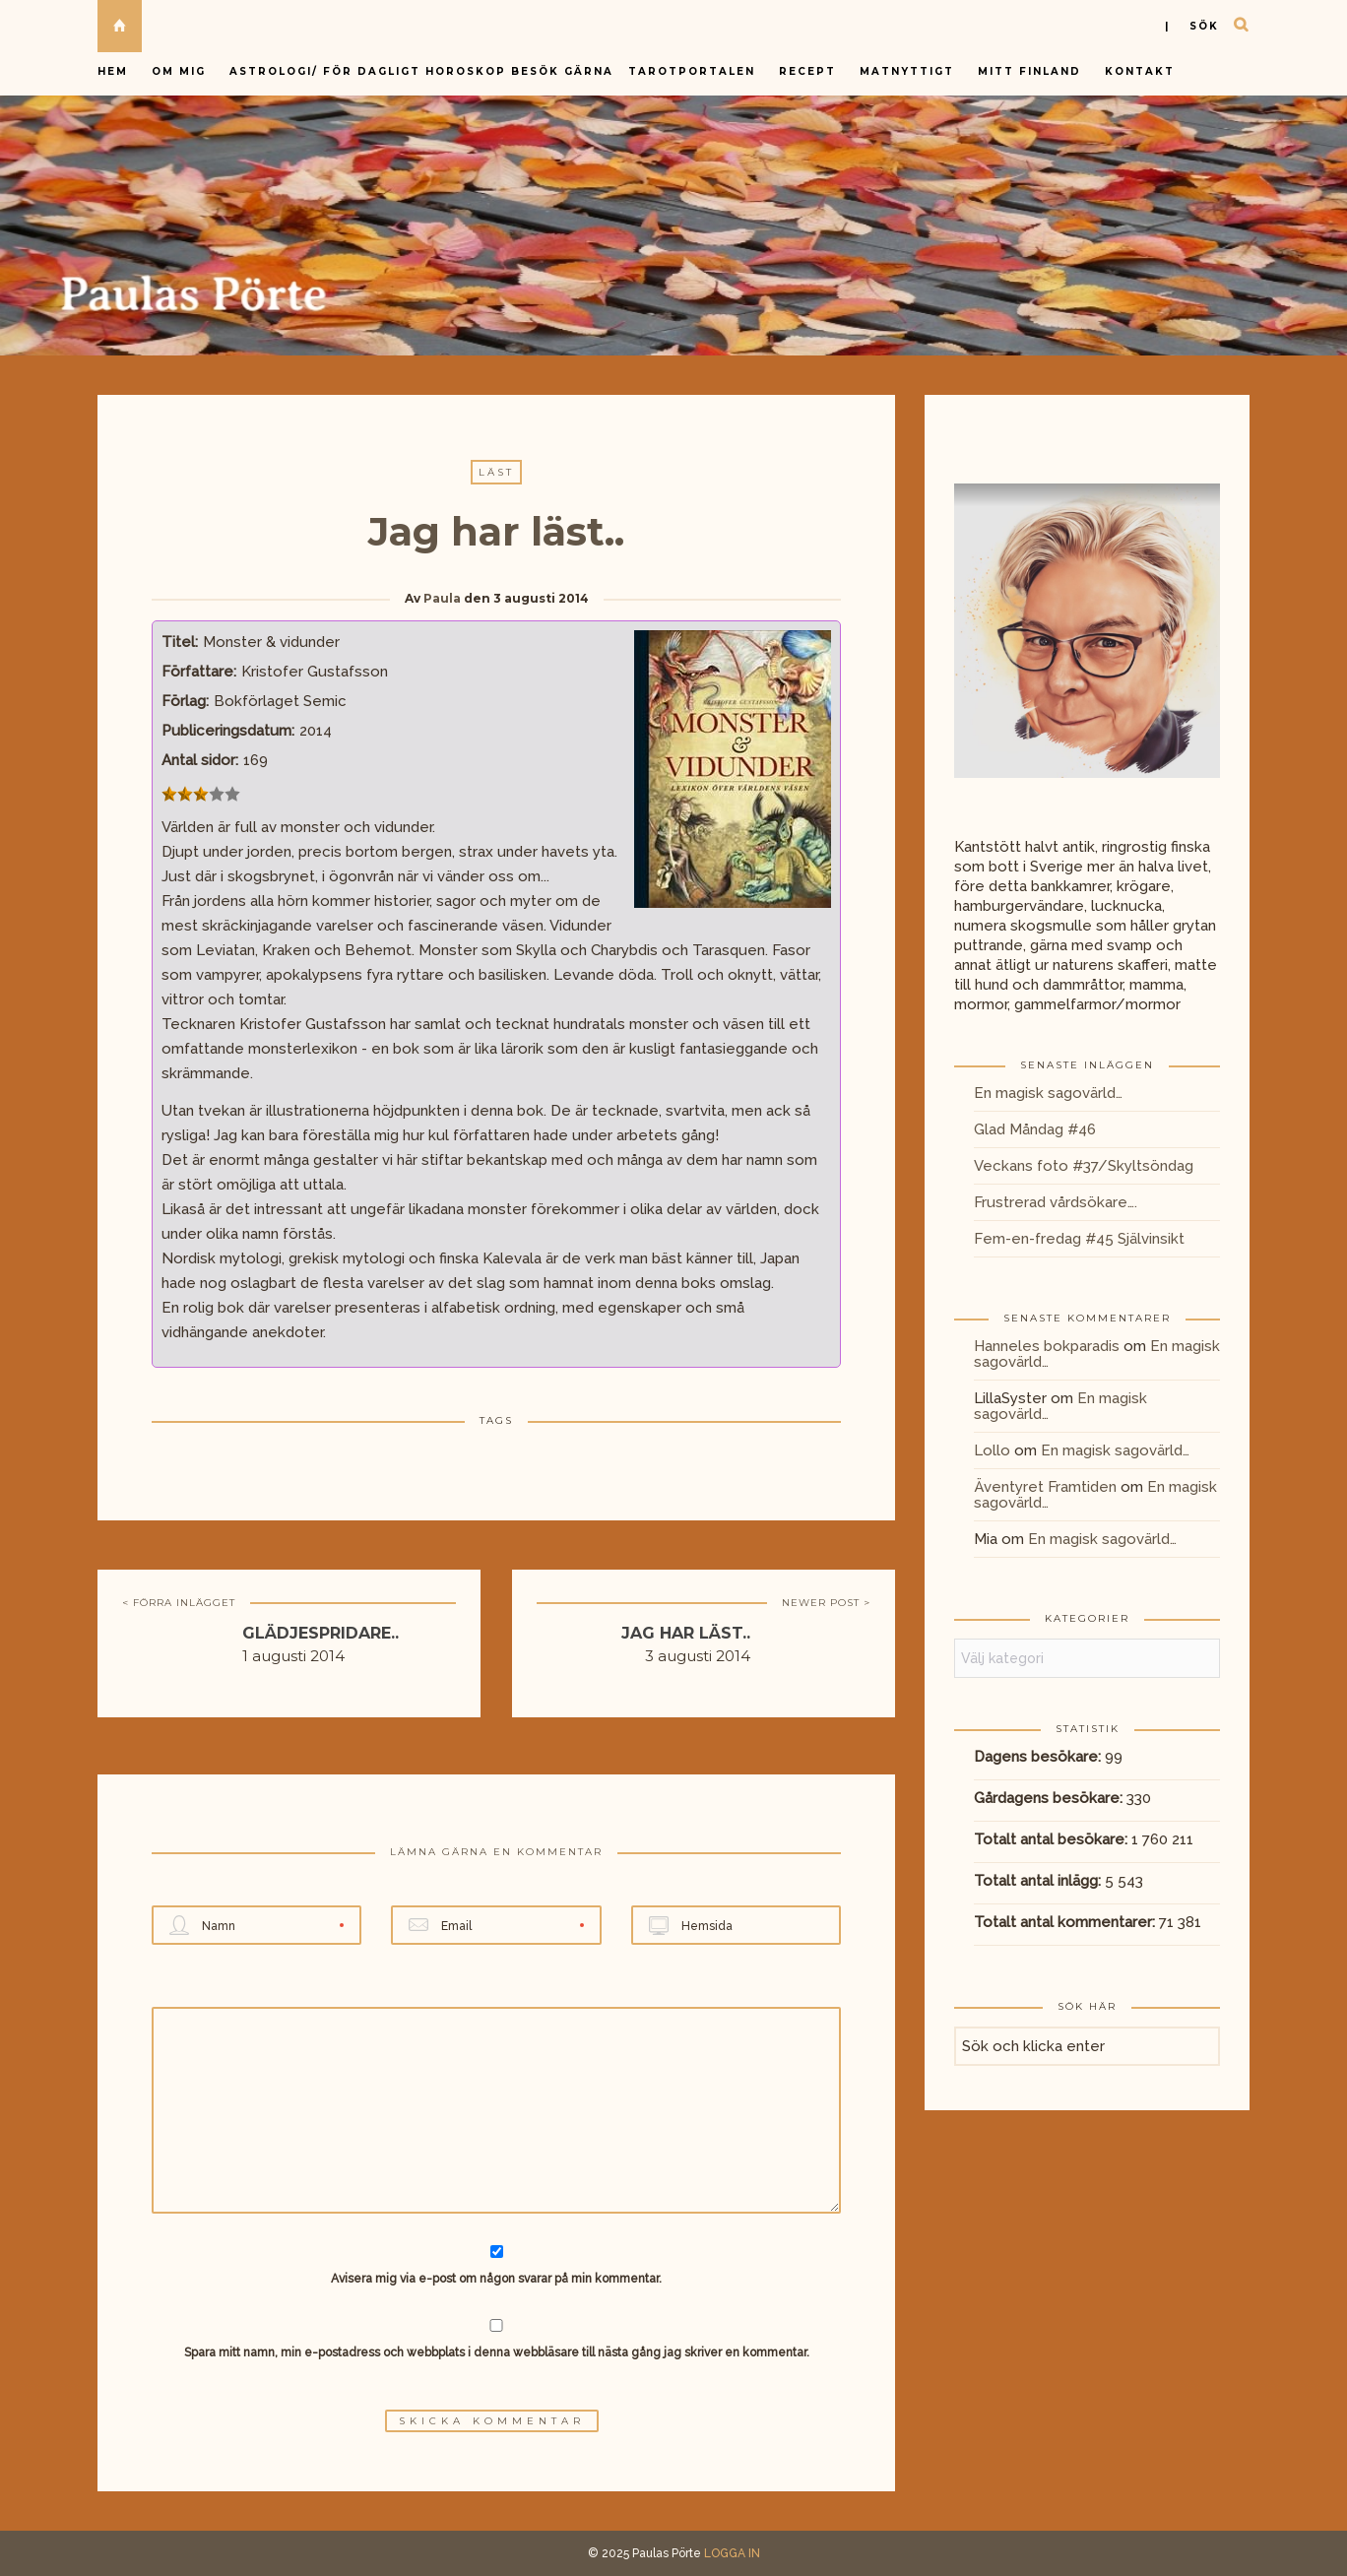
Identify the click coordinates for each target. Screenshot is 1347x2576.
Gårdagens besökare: (1050, 1798)
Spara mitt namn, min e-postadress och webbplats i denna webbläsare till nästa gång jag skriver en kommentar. (496, 2352)
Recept (807, 71)
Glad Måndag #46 (1035, 1129)
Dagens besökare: (1039, 1757)
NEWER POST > (826, 1602)
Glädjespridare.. (320, 1633)
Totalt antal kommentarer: (1066, 1922)
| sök (1192, 26)
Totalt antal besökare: (1052, 1839)
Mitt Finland (1029, 71)
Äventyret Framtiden (1045, 1487)
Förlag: (185, 701)
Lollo (992, 1450)
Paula (442, 598)
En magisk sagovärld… (1048, 1093)
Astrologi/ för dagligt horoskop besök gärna (423, 71)
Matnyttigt (907, 71)
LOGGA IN (732, 2553)
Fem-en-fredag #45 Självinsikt (1079, 1239)
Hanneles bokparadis (1047, 1346)
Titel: (179, 642)
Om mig (179, 71)
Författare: (198, 671)
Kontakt (1140, 71)
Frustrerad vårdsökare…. (1055, 1202)
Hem (112, 71)
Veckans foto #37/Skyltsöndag (1083, 1166)
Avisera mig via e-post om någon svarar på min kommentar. (497, 2265)
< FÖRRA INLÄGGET (178, 1602)
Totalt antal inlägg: (1039, 1881)
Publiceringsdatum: (227, 731)
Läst (496, 472)
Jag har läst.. (685, 1633)
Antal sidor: (199, 760)
